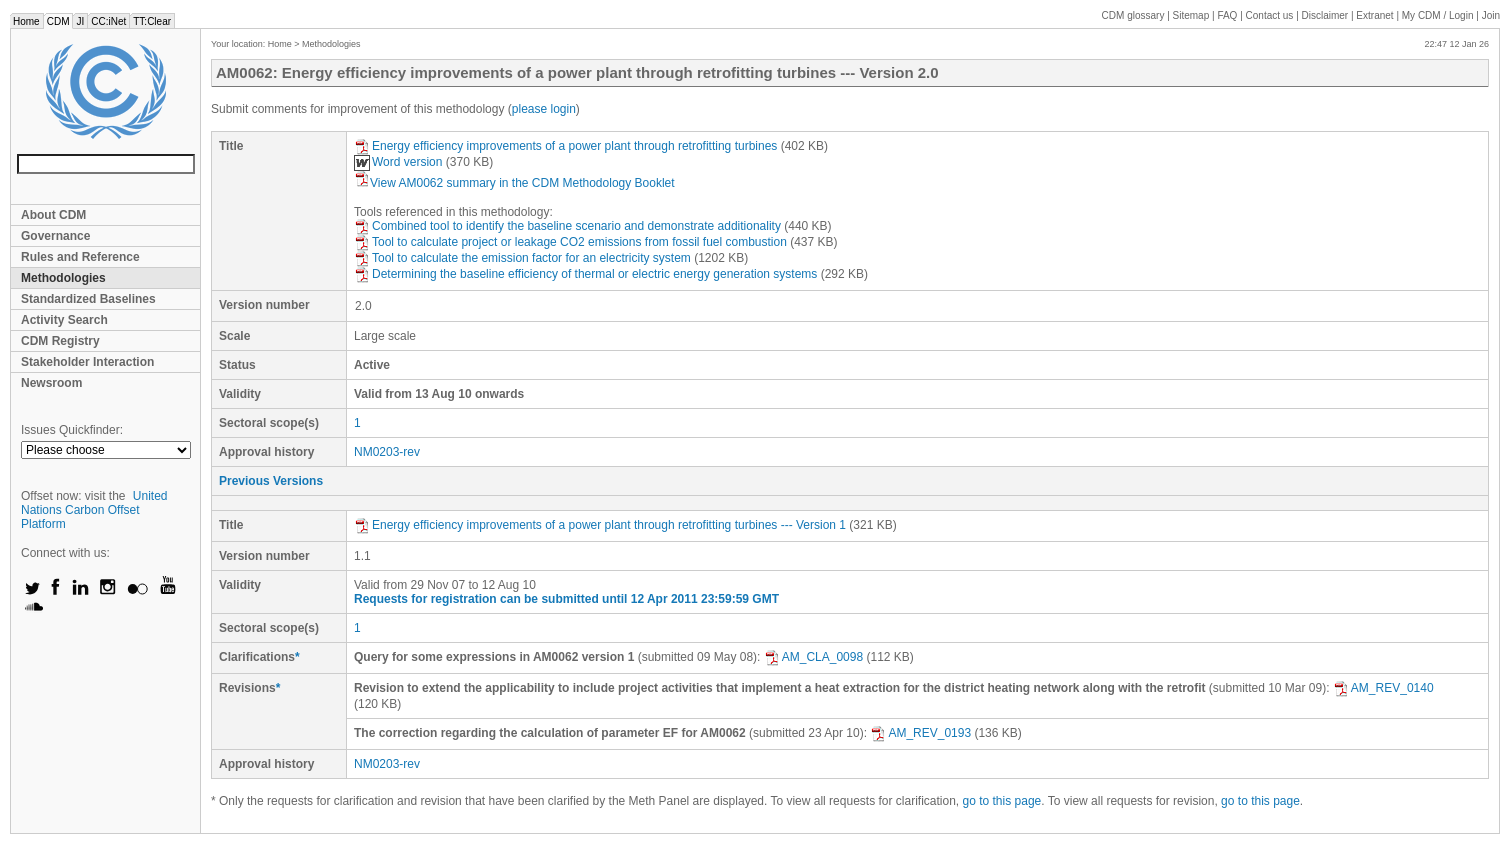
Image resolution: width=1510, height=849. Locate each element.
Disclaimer (1325, 15)
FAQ (1227, 15)
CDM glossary (1133, 15)
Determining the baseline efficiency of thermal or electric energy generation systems (585, 274)
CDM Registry (60, 341)
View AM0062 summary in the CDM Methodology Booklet (514, 183)
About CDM (53, 215)
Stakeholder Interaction (87, 362)
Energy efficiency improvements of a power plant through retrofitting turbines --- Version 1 (600, 525)
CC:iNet (108, 21)
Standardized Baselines (88, 299)
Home (26, 21)
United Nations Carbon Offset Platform (94, 510)
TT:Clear (152, 21)
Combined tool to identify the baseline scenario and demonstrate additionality (567, 226)
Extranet (1374, 15)
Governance (55, 236)
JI (80, 21)
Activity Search (64, 320)
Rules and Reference (80, 257)
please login (544, 109)
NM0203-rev (387, 452)
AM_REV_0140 (1383, 688)
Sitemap (1191, 15)
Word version (398, 162)
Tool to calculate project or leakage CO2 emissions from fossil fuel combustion (570, 242)
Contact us (1270, 15)
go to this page (1002, 801)
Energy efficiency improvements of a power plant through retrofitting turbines (565, 146)
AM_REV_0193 (920, 733)
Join (1491, 15)
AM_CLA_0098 (813, 657)
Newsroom (51, 383)
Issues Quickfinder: (72, 430)
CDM (58, 21)
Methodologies (63, 278)
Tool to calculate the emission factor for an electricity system (522, 258)
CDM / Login (1439, 15)
